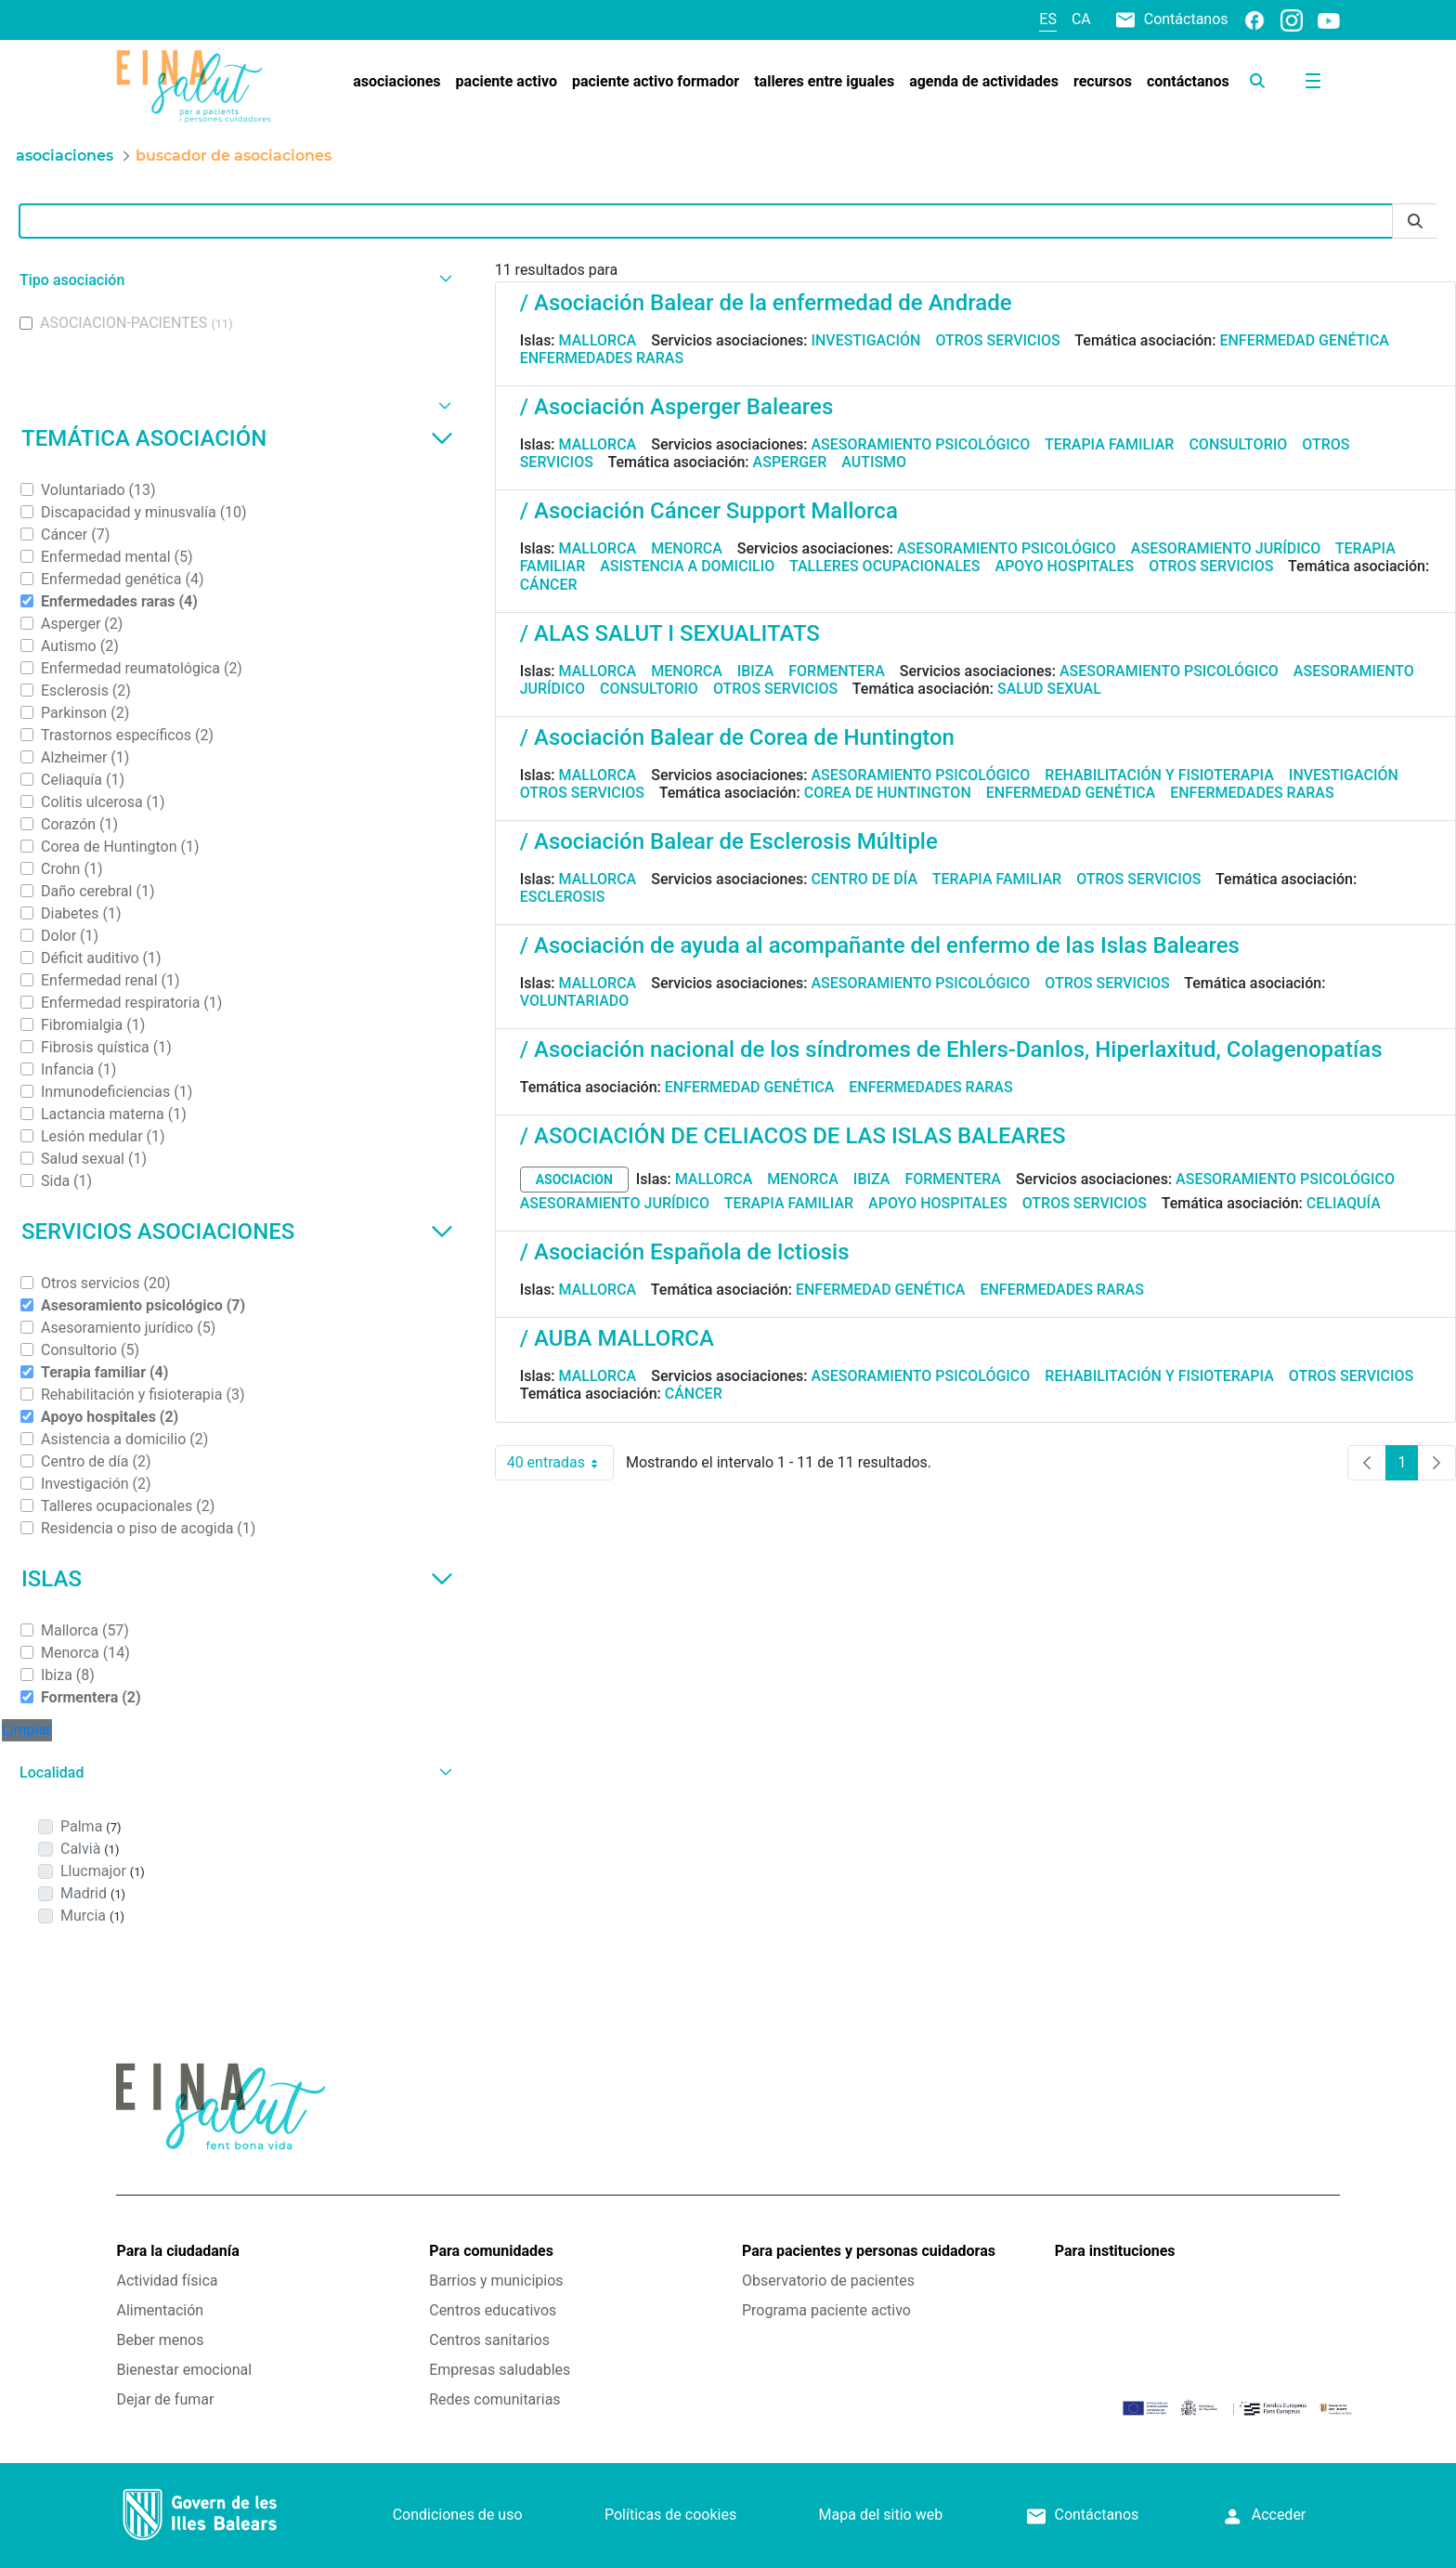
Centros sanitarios (489, 2340)
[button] (233, 280)
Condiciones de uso (458, 2514)
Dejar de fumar (165, 2399)
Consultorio (1238, 444)
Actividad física (166, 2280)
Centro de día (864, 879)
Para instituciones (1115, 2251)
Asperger (790, 462)
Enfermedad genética (1303, 340)
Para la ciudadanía (177, 2251)
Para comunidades (491, 2251)
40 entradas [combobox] (560, 1462)
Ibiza (755, 671)
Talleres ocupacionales (885, 566)
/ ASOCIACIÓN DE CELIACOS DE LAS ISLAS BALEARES (793, 1136)
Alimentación (159, 2310)
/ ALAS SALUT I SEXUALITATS (670, 633)
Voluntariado (575, 1001)
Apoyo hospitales (1065, 566)
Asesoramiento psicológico (920, 444)
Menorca (686, 548)
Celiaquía (1343, 1203)
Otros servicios (997, 340)
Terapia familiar (1109, 444)
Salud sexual (1049, 688)
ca (1081, 19)
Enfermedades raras (601, 358)
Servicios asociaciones (237, 1231)
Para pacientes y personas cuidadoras (868, 2251)
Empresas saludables (499, 2370)
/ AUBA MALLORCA (617, 1338)
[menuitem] (396, 81)
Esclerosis (562, 897)
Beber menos (159, 2340)
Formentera (836, 671)
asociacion (574, 1179)
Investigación (865, 340)
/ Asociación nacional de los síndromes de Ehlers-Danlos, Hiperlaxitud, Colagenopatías (951, 1049)
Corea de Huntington (887, 793)
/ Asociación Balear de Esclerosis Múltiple (729, 841)
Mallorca (598, 340)
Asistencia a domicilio (687, 566)
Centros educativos (492, 2310)
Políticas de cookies (670, 2514)
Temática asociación (237, 438)
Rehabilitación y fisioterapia (1159, 775)
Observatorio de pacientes (828, 2280)
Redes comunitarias (494, 2399)
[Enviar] (1415, 221)
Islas (237, 1579)
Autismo (873, 462)
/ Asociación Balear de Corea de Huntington (737, 737)
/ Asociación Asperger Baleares (677, 407)
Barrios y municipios (496, 2280)
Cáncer (549, 584)
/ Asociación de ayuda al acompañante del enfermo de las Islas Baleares (880, 945)
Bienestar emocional (184, 2370)
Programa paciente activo (826, 2310)
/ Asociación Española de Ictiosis (685, 1252)
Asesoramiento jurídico (1225, 548)
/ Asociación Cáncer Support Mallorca (709, 511)
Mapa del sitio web (881, 2514)
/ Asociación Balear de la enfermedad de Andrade (766, 303)
